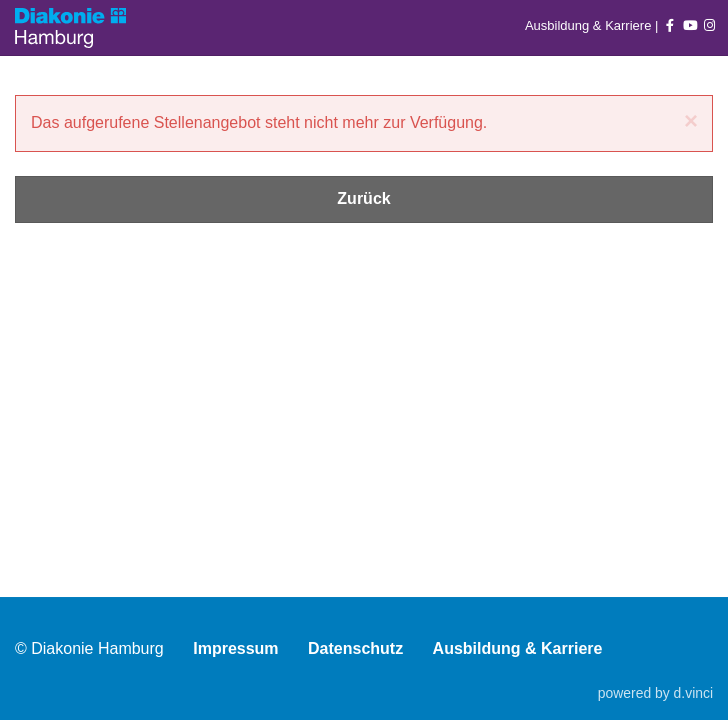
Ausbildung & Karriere (590, 25)
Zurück (363, 198)
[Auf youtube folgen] (690, 25)
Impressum (235, 648)
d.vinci (693, 693)
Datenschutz (355, 648)
